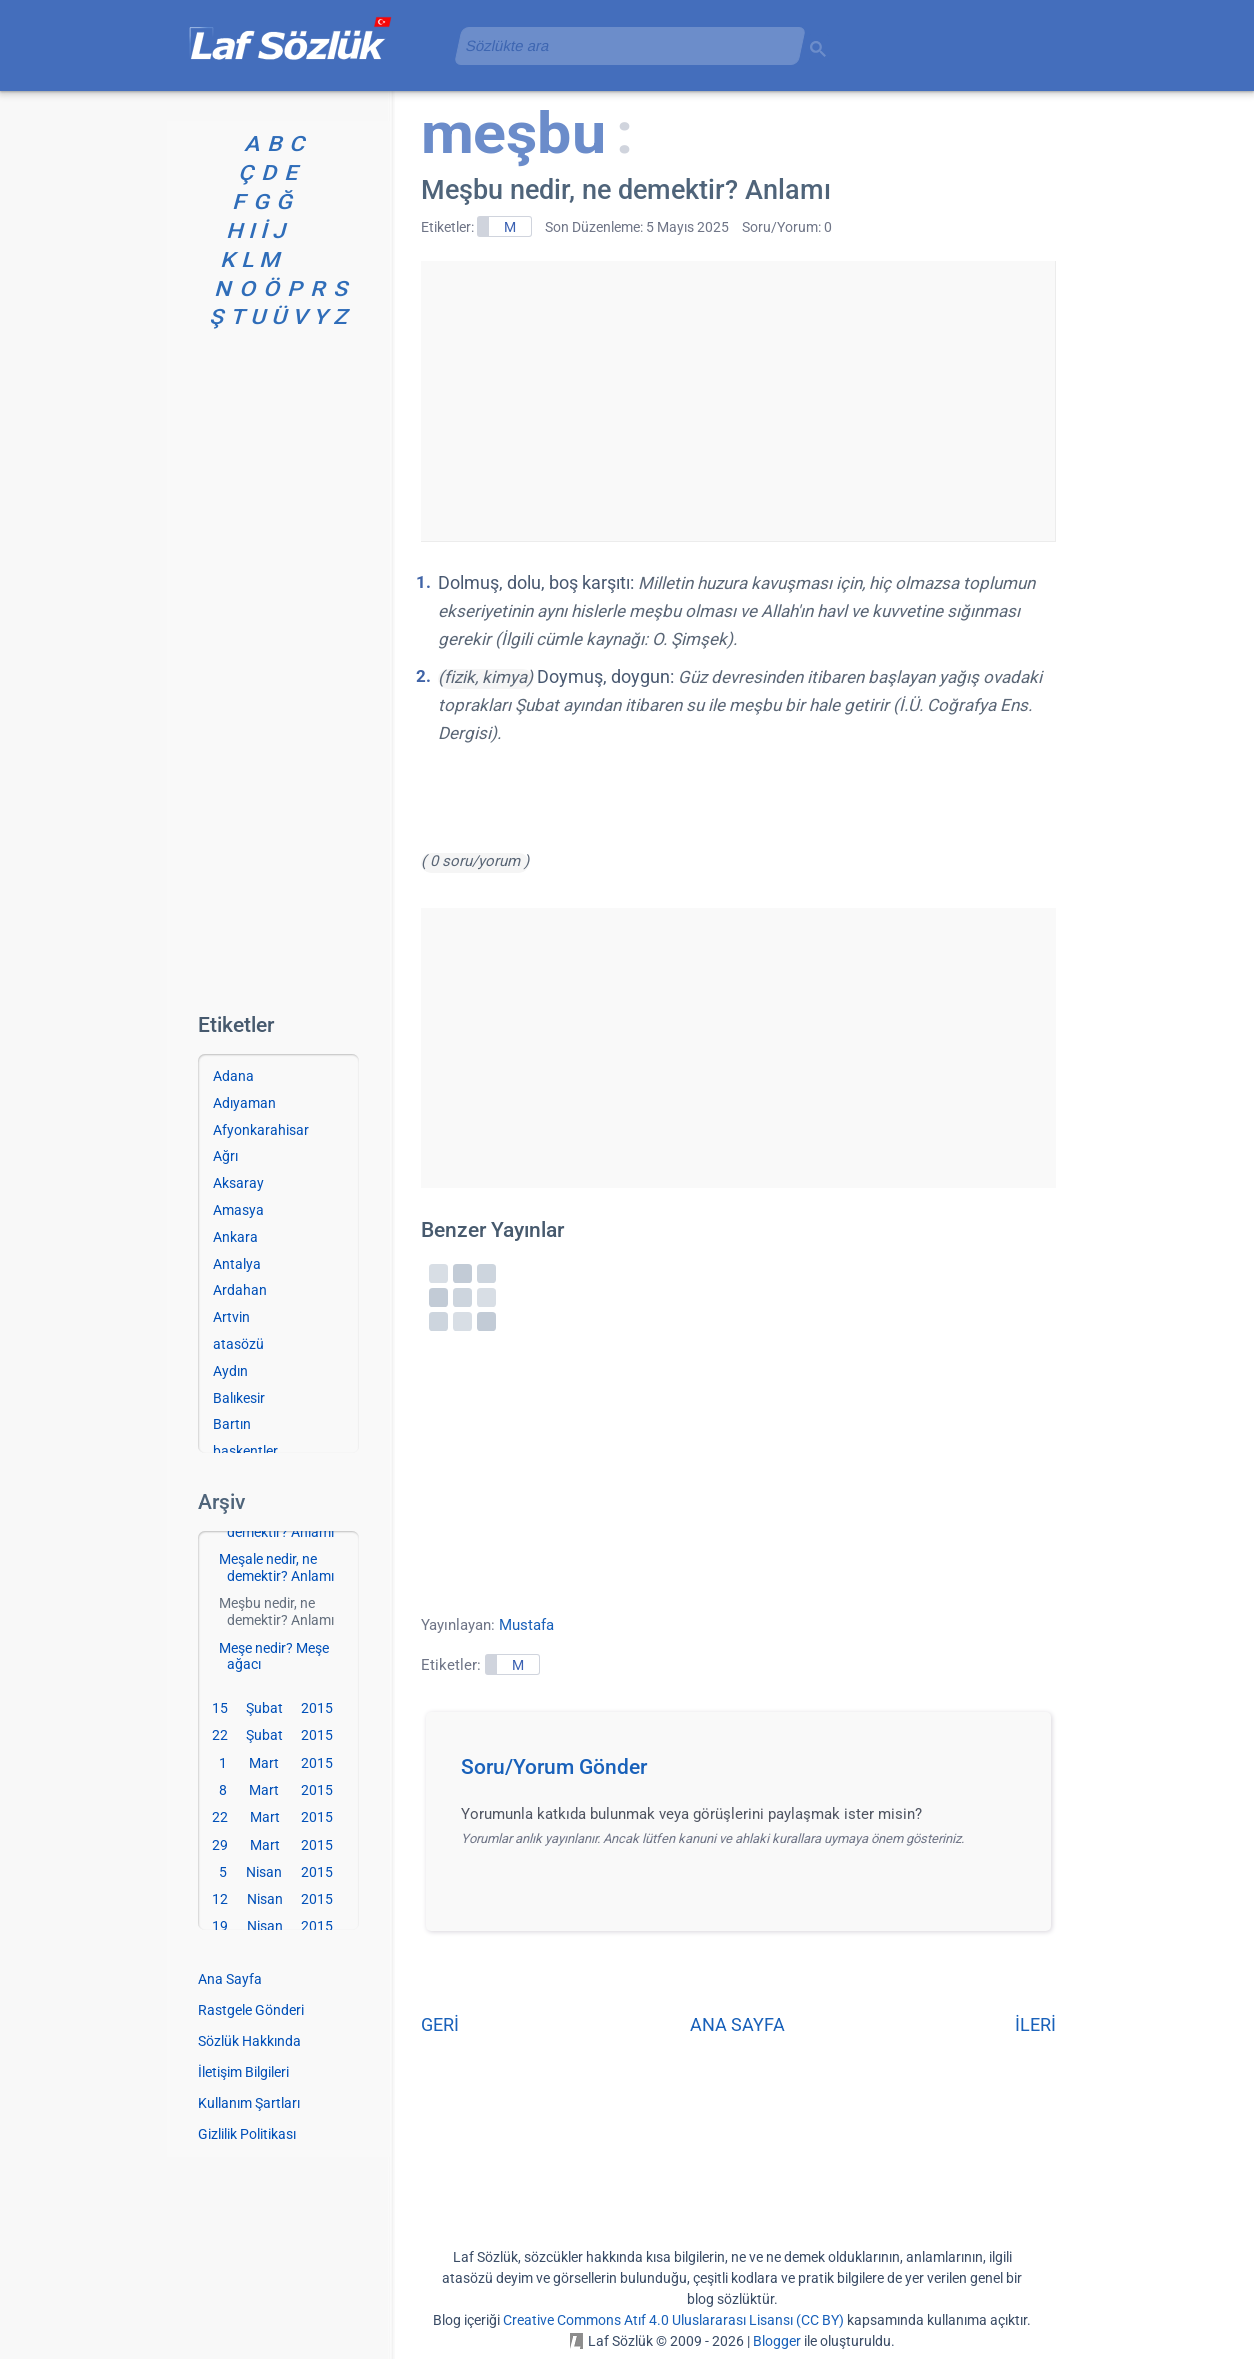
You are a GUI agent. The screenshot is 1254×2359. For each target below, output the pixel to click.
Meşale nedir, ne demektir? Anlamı (276, 1567)
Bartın (232, 1424)
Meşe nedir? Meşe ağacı (274, 1656)
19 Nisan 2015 (272, 1926)
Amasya (238, 1210)
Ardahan (240, 1290)
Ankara (235, 1237)
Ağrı (225, 1156)
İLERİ (1035, 2024)
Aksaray (238, 1183)
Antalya (237, 1264)
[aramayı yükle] (622, 45)
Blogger (777, 2341)
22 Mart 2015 (272, 1817)
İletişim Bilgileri (243, 2072)
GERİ (440, 2024)
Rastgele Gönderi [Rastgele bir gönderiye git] (251, 2010)
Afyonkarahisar (261, 1130)
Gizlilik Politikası (247, 2134)
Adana (233, 1076)
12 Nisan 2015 (272, 1899)
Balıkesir (239, 1398)
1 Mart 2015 (276, 1763)
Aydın (230, 1371)
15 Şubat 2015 (272, 1708)
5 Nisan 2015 (276, 1872)
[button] (745, 1773)
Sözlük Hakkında (249, 2041)
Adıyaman (244, 1103)
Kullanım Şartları (249, 2103)
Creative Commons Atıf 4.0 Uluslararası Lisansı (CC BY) (673, 2320)
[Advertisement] (738, 401)
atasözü (238, 1344)
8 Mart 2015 (276, 1790)
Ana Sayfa (230, 1979)
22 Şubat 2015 (272, 1735)
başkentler (245, 1451)
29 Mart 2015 (272, 1845)
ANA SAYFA (737, 2024)
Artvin (231, 1317)
